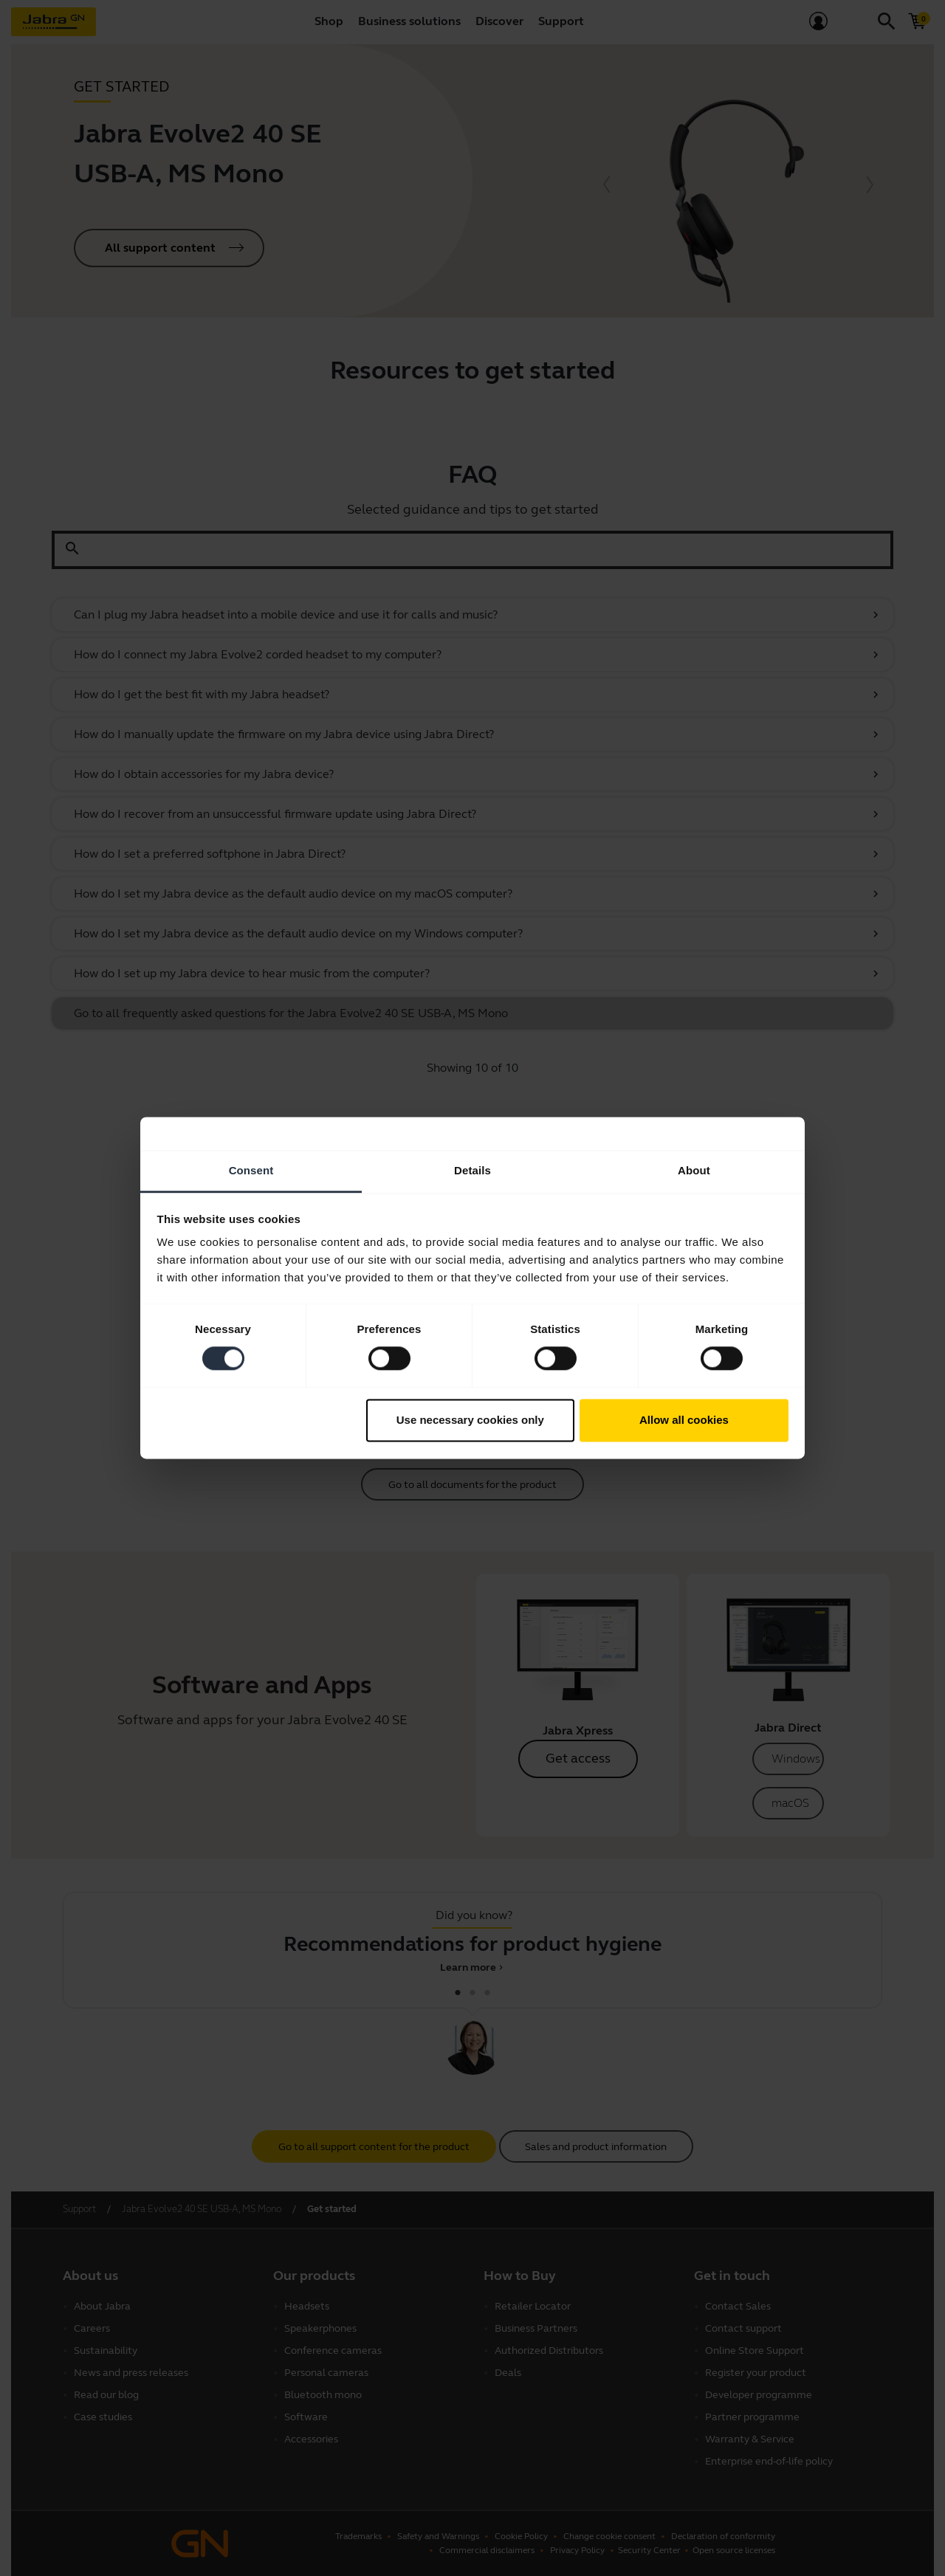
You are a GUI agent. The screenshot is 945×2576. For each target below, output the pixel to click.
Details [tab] (472, 1170)
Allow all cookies (684, 1419)
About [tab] (694, 1170)
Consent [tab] (251, 1170)
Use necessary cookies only (470, 1419)
